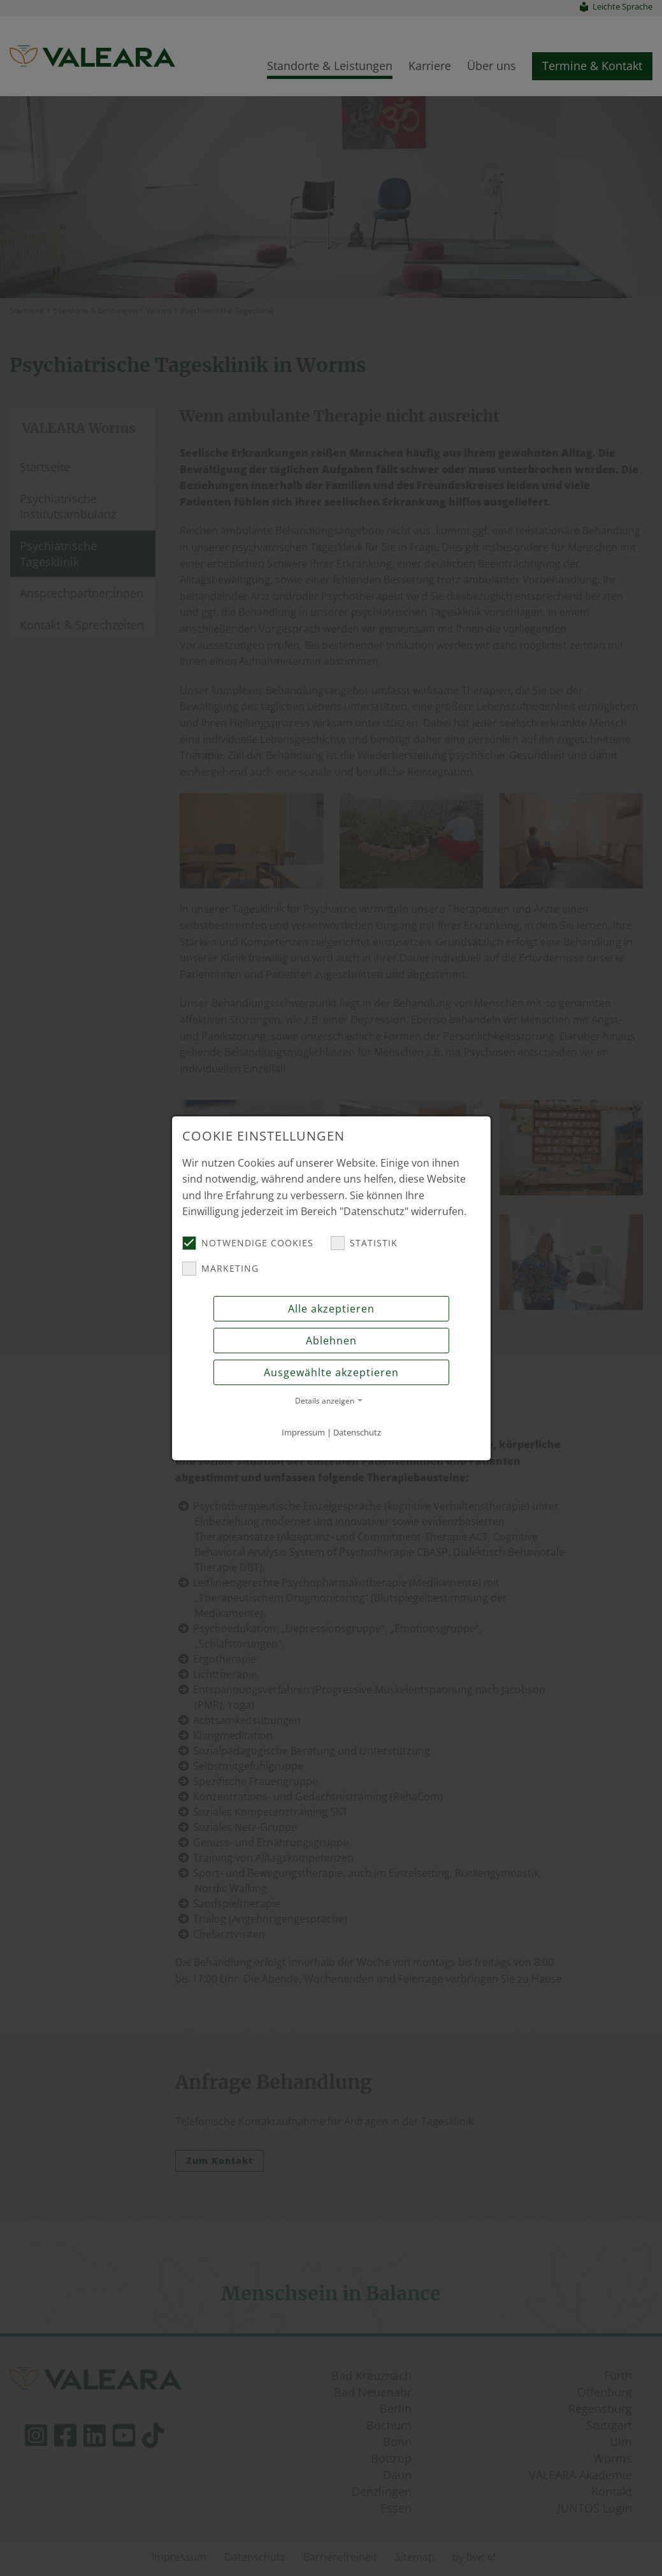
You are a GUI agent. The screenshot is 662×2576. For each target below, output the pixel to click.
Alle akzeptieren (331, 1309)
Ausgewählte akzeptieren (331, 1372)
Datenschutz (357, 1432)
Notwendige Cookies (247, 1243)
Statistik (364, 1243)
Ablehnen (331, 1341)
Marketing (220, 1269)
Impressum (303, 1432)
